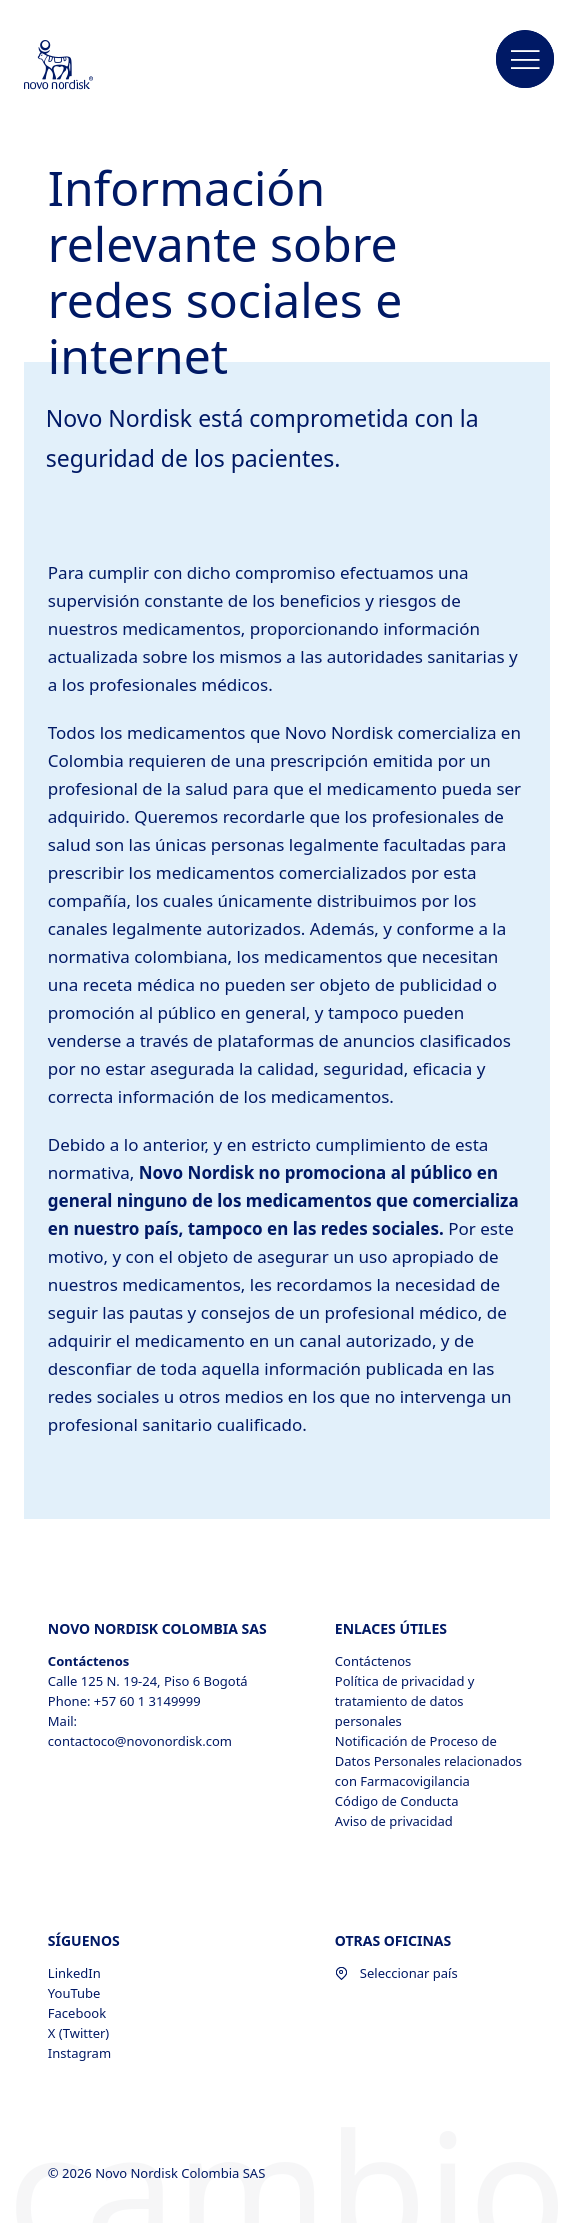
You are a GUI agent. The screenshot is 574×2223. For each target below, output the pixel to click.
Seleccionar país (396, 1973)
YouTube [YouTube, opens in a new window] (74, 1993)
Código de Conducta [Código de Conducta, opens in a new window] (397, 1801)
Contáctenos (373, 1661)
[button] (525, 60)
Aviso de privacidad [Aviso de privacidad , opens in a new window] (394, 1821)
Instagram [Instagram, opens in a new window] (79, 2053)
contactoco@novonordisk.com (140, 1741)
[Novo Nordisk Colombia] (85, 66)
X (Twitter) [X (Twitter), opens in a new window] (78, 2033)
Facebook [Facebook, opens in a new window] (77, 2013)
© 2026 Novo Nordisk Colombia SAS (158, 2173)
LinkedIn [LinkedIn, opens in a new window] (74, 1973)
